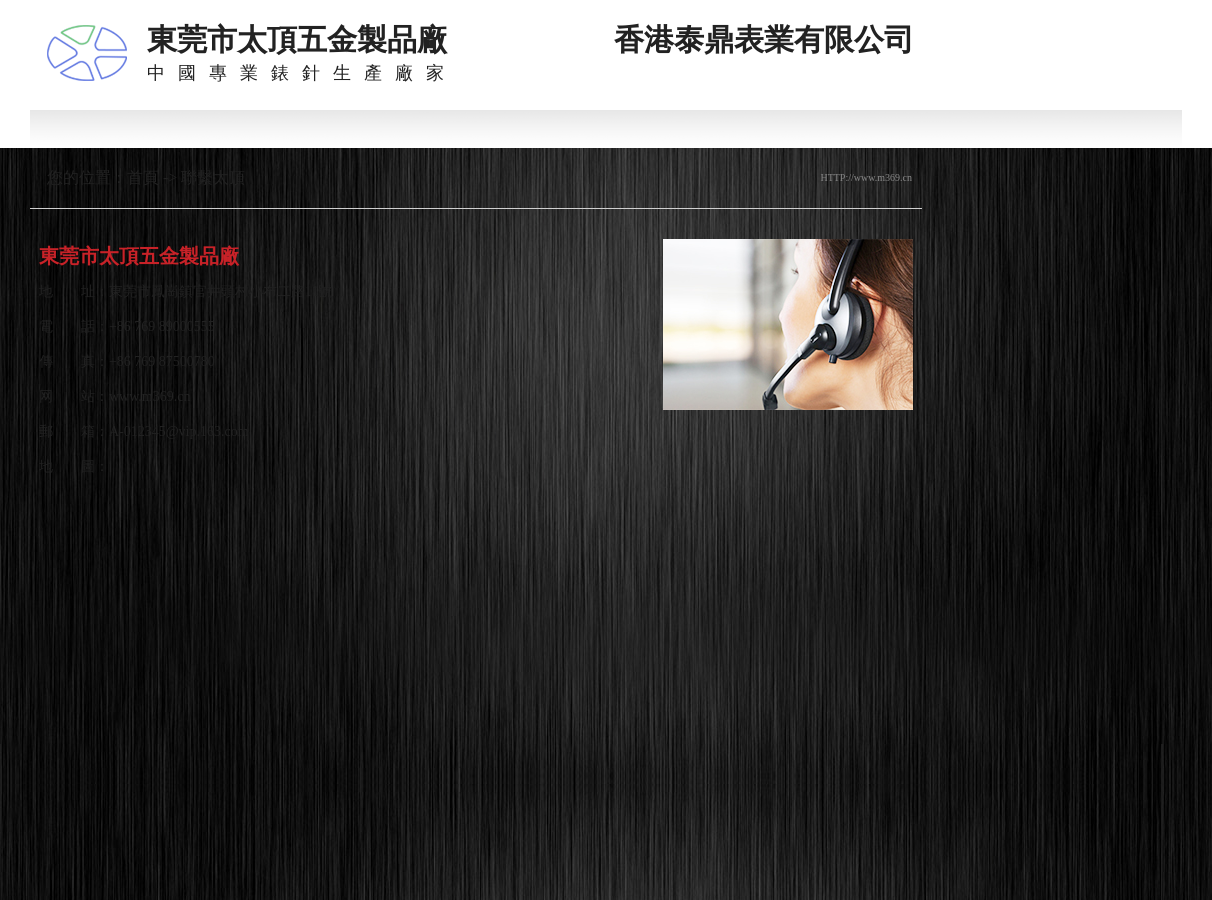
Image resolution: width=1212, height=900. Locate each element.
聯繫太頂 (213, 177)
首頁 (143, 177)
